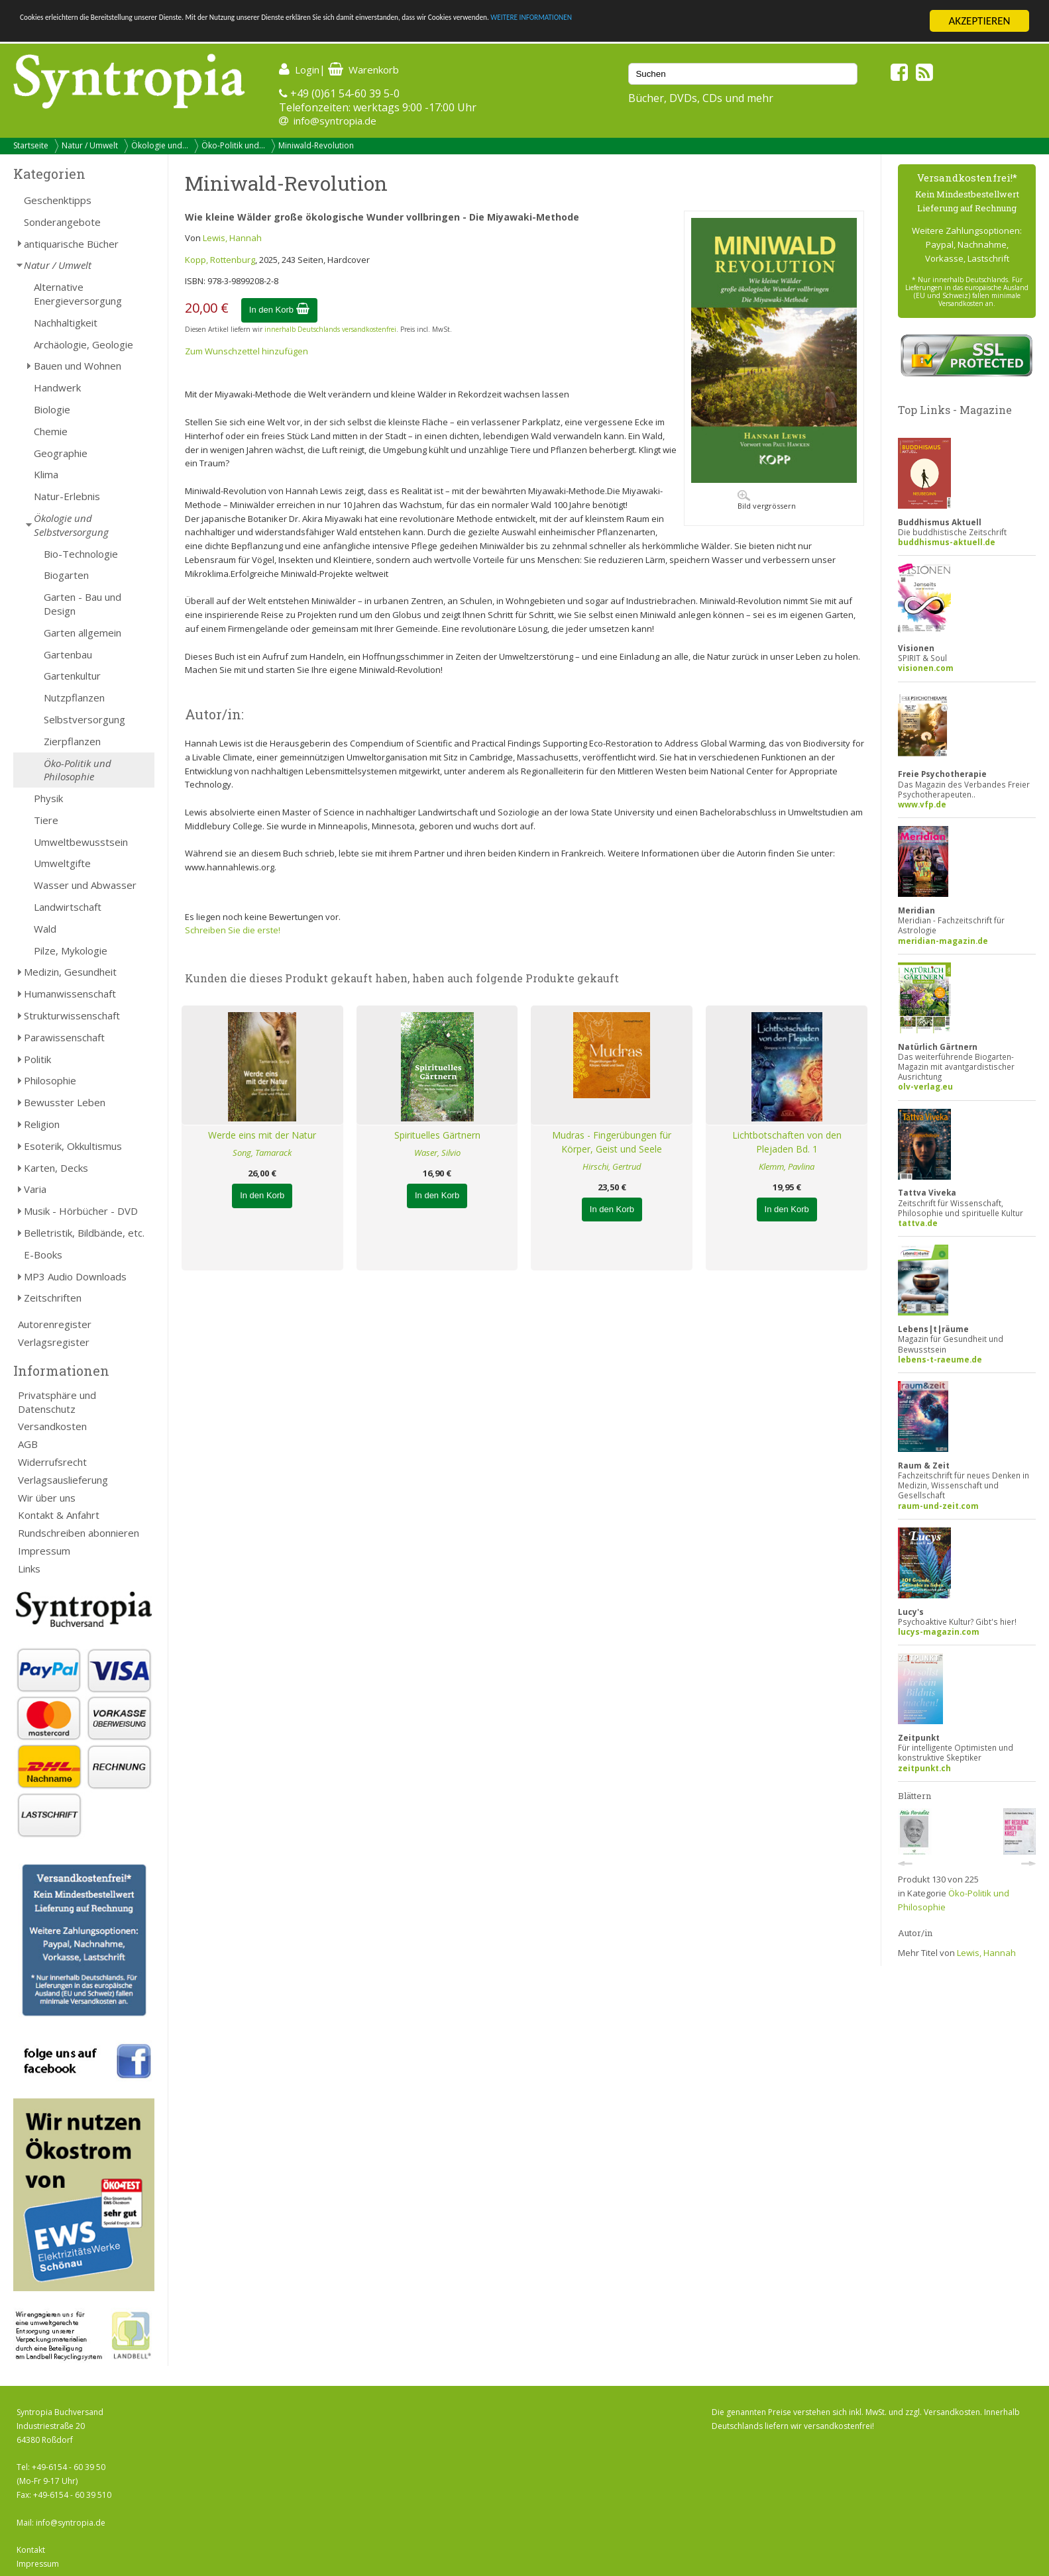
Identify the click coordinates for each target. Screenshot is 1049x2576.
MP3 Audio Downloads (75, 1276)
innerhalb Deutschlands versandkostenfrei (330, 329)
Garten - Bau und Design (82, 603)
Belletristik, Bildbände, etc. (84, 1232)
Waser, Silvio (437, 1153)
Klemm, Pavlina (786, 1166)
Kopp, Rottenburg (220, 260)
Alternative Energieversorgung (78, 293)
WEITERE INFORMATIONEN (795, 21)
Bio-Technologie (81, 553)
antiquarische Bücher (71, 243)
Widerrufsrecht (52, 1461)
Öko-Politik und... (233, 145)
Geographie (60, 453)
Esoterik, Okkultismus (73, 1146)
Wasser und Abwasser (85, 885)
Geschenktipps (57, 200)
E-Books (43, 1254)
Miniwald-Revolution (316, 145)
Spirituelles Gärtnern (437, 1135)
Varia (35, 1189)
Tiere (46, 820)
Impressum (44, 1550)
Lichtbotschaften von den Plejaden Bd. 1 (787, 1142)
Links (29, 1568)
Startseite (30, 145)
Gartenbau (68, 654)
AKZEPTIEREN (979, 21)
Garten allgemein (82, 632)
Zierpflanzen (72, 741)
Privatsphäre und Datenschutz (57, 1402)
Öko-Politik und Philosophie (77, 770)
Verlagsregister (53, 1342)
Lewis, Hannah (232, 238)
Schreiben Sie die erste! (232, 930)
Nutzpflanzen (74, 697)
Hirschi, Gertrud (611, 1166)
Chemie (51, 431)
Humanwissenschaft (70, 993)
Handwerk (57, 387)
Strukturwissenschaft (72, 1015)
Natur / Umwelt (90, 145)
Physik (48, 798)
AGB (28, 1444)
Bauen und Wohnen (77, 365)
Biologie (52, 409)
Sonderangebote (62, 222)
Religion (42, 1124)
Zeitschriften (53, 1297)
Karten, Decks (56, 1167)
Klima (46, 474)
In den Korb (279, 310)
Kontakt (31, 2549)
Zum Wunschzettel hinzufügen (246, 351)
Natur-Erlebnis (67, 496)
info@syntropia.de (335, 120)
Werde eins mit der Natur (262, 1135)
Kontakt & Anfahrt (58, 1514)
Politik (37, 1059)
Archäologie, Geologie (83, 344)
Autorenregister (54, 1324)
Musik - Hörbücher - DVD (81, 1210)
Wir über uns (47, 1497)
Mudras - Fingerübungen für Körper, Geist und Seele (611, 1142)
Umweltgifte (62, 863)
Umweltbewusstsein (81, 842)
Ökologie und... (159, 145)
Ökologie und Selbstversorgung (71, 525)
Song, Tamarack (262, 1153)
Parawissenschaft (64, 1037)
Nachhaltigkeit (65, 322)
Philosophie (50, 1080)
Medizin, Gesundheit (70, 971)
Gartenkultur (72, 675)
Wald (45, 928)
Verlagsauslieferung (63, 1479)
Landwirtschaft (67, 906)
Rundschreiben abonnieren (78, 1532)
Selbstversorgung (84, 719)
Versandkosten (52, 1426)
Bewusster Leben (64, 1102)
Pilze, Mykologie (70, 950)
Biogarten (66, 575)
